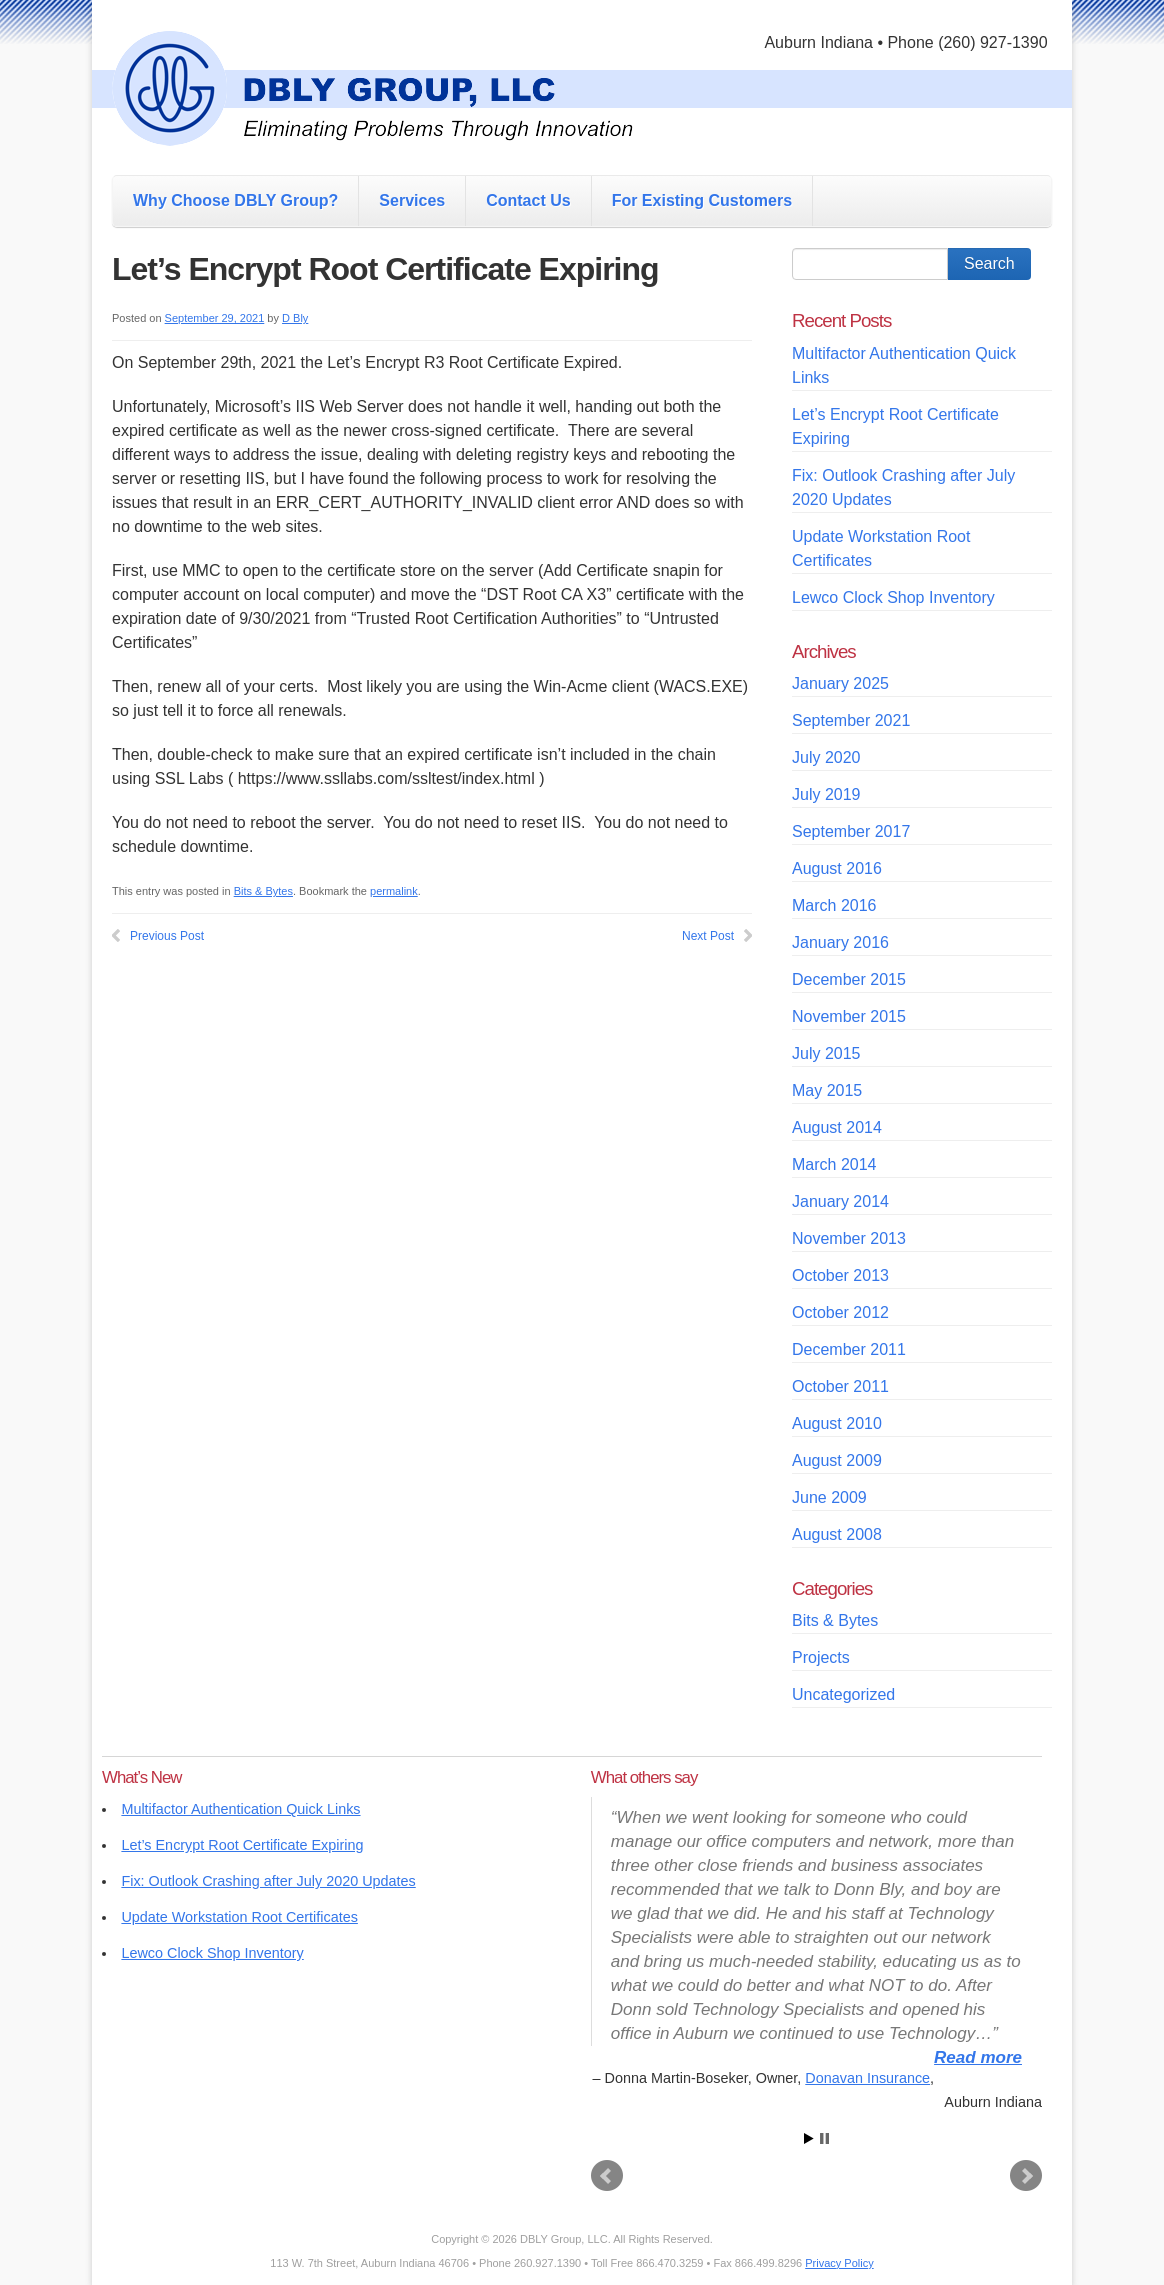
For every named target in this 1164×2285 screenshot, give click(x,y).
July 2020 (826, 757)
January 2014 (840, 1201)
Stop (824, 2138)
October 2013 (840, 1275)
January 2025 (840, 683)
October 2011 (840, 1386)
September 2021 (851, 720)
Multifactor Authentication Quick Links (240, 1809)
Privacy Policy (839, 2263)
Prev (607, 2176)
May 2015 (827, 1090)
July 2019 (826, 794)
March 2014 (834, 1164)
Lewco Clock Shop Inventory (893, 597)
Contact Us (528, 200)
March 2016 (834, 905)
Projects (821, 1657)
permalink (394, 891)
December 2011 (849, 1349)
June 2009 (829, 1497)
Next (1026, 2176)
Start (809, 2138)
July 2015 (826, 1053)
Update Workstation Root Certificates (239, 1917)
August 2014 (837, 1127)
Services (412, 200)
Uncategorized (843, 1694)
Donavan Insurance (867, 2078)
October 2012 (840, 1312)
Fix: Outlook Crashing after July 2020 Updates (268, 1881)
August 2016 (837, 868)
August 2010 (837, 1423)
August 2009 (837, 1460)
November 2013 (849, 1238)
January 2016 (840, 942)
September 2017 (851, 831)
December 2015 (849, 979)
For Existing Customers (702, 200)
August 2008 (837, 1534)
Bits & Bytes (263, 891)
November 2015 (849, 1016)
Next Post (708, 936)
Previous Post (167, 936)
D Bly (295, 318)
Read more (978, 2057)
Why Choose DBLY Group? (235, 200)
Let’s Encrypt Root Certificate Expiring (242, 1845)
